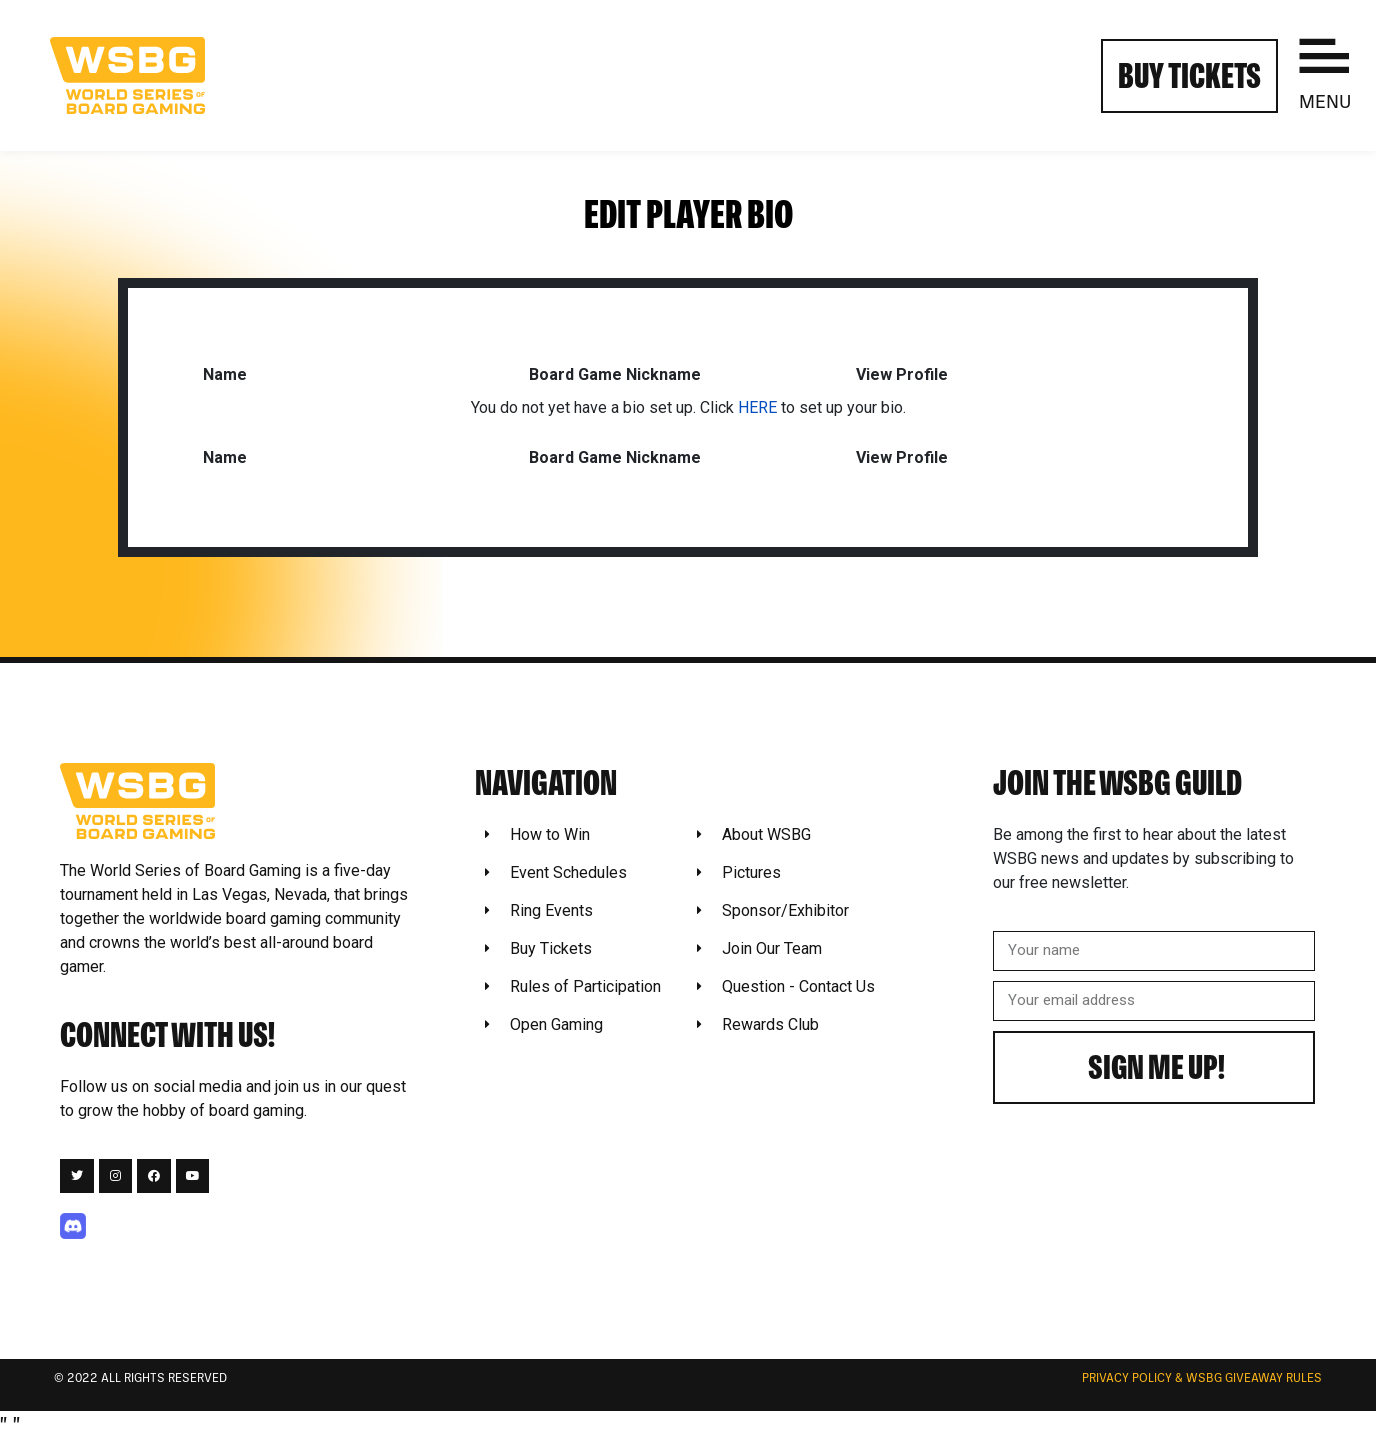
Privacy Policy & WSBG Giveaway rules (1202, 1379)
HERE (757, 407)
